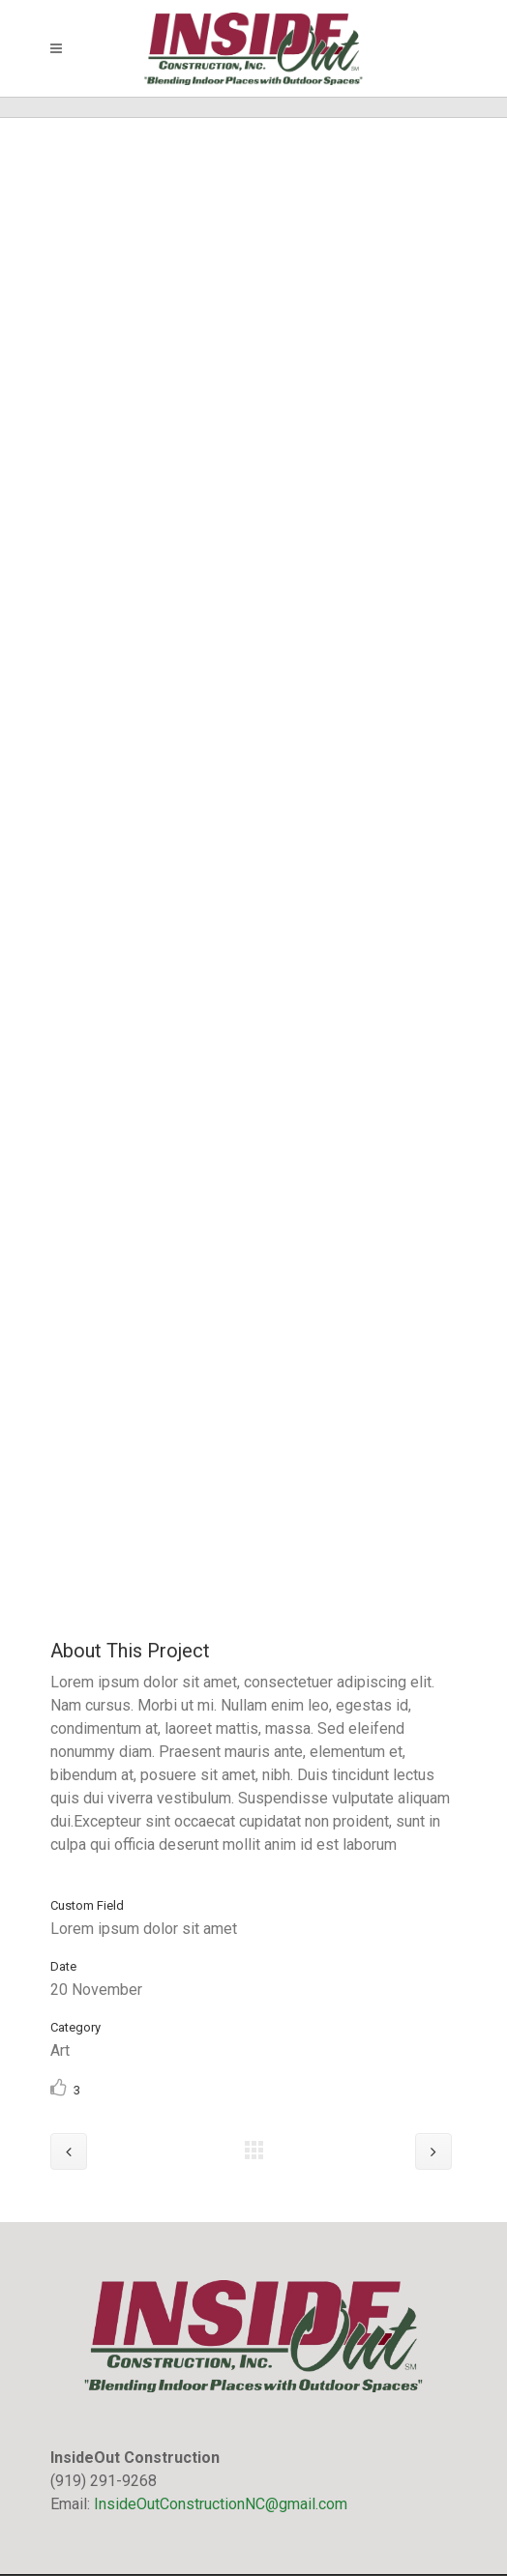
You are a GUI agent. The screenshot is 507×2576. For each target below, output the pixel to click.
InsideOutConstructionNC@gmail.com (220, 2504)
